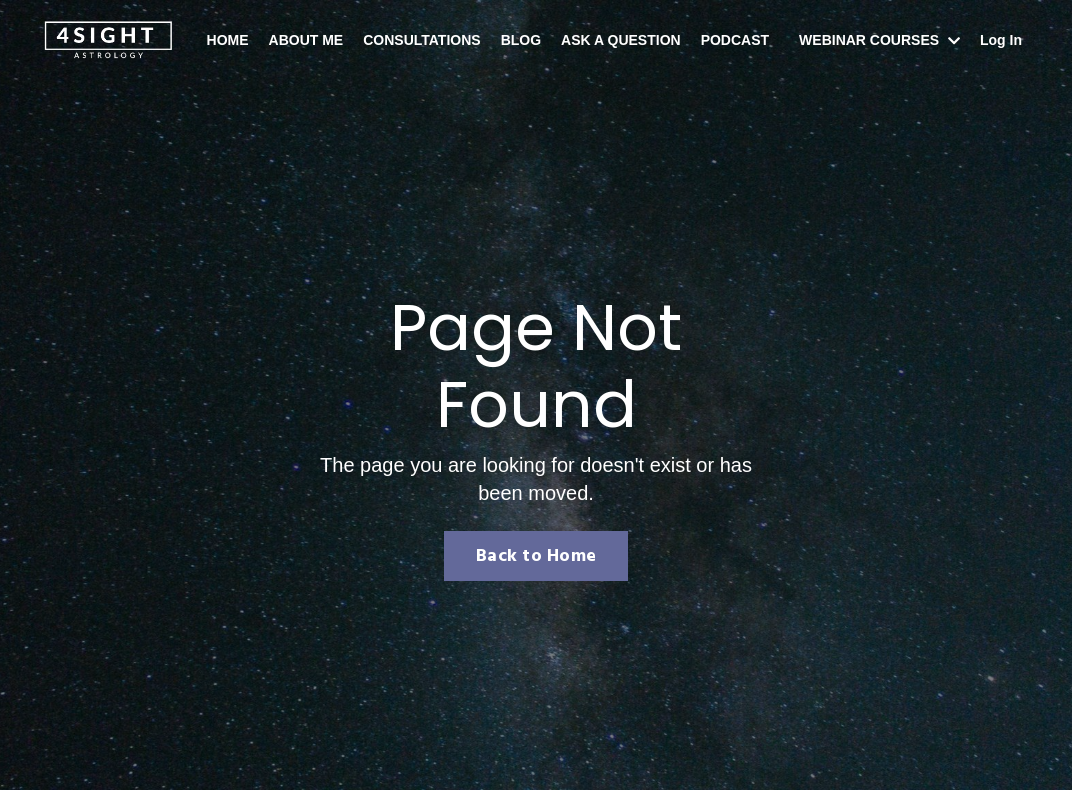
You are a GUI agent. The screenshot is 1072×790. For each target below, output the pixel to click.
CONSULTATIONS (421, 40)
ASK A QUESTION (621, 40)
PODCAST (735, 40)
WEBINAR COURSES (879, 40)
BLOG (521, 40)
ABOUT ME (306, 40)
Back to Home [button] (536, 556)
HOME (228, 40)
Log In (1001, 40)
